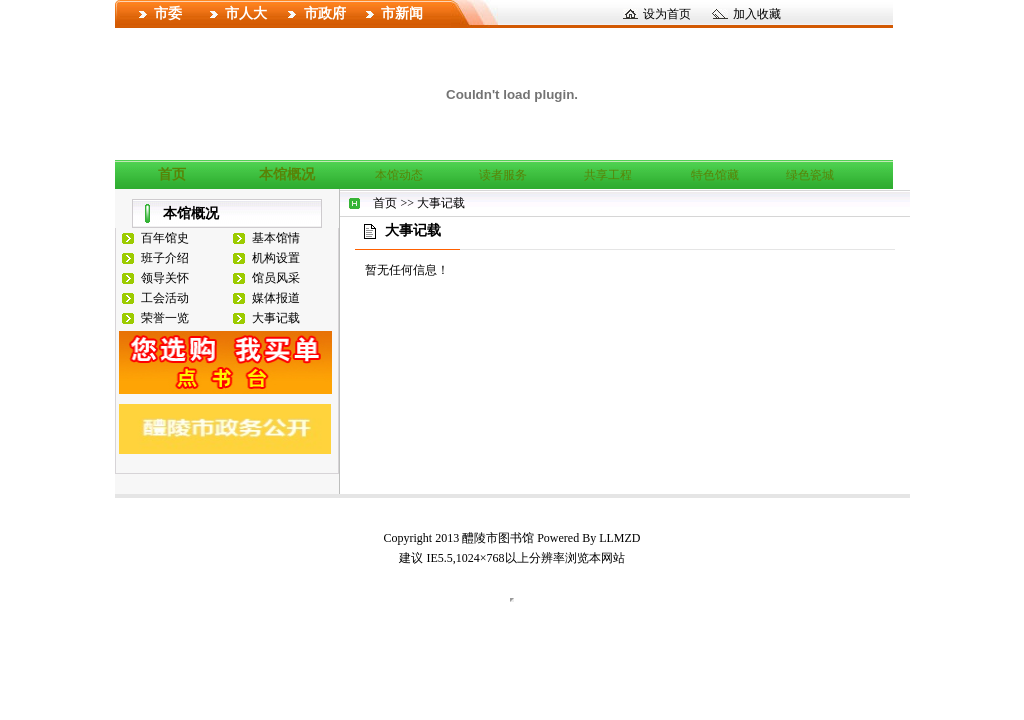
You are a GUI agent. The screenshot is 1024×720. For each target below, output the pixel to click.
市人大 (246, 13)
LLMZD (619, 538)
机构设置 (276, 258)
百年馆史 (165, 238)
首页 (172, 174)
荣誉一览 (165, 318)
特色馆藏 (715, 175)
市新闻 (402, 13)
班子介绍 (165, 258)
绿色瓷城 (810, 175)
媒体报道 (276, 298)
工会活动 (165, 298)
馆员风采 (276, 278)
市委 (168, 13)
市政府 (325, 13)
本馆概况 (287, 174)
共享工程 (608, 175)
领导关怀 (165, 278)
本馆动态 (399, 175)
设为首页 (667, 14)
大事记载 (276, 318)
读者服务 (503, 175)
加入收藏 (757, 14)
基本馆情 (276, 238)
